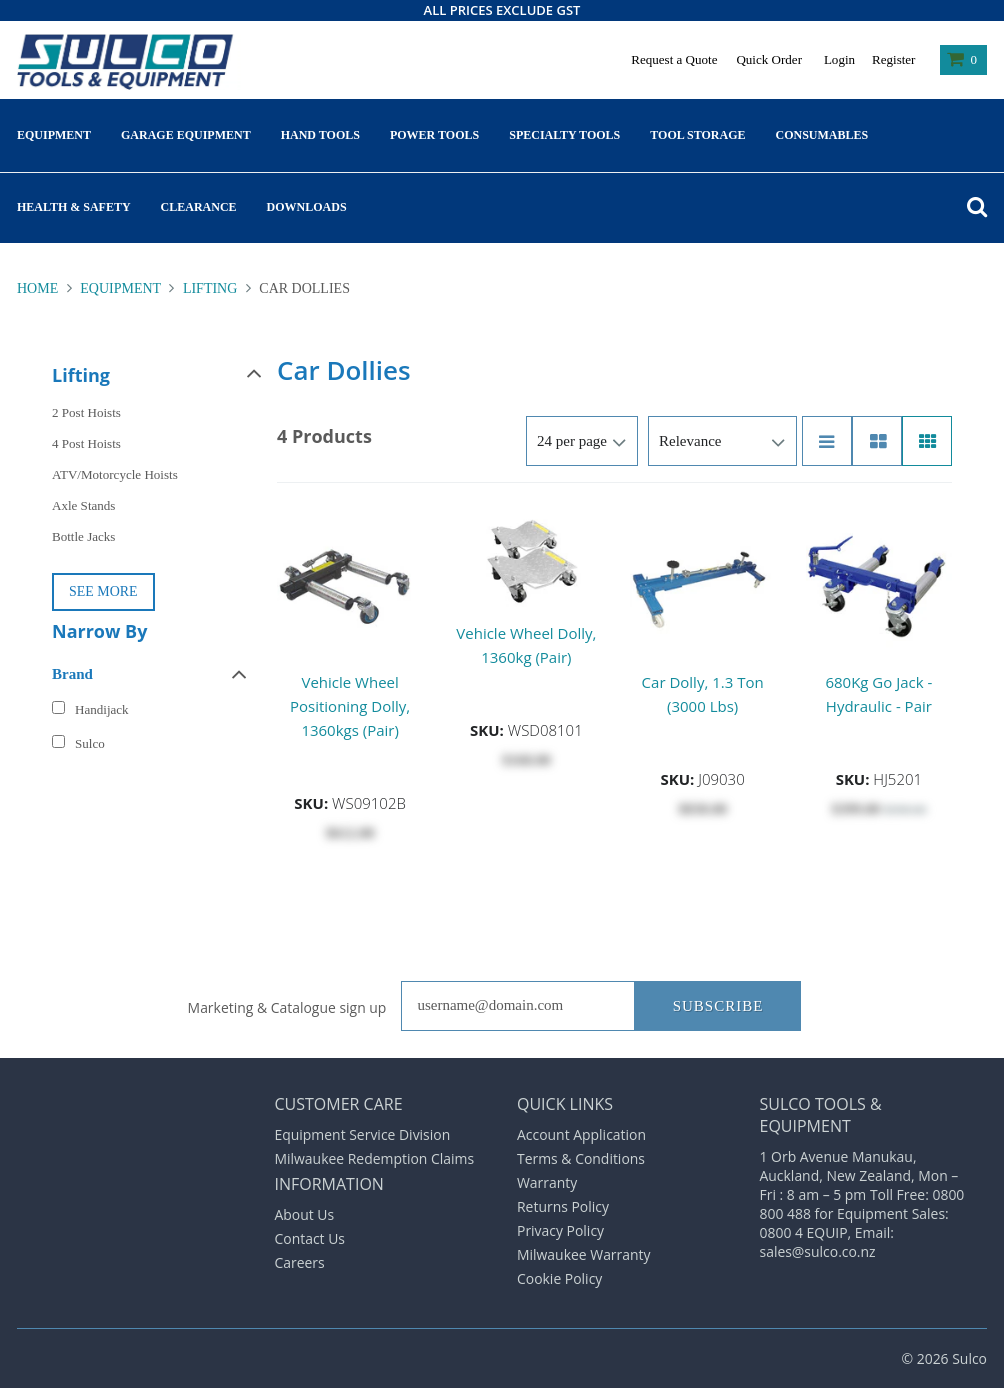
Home (39, 288)
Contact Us (310, 1238)
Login (839, 59)
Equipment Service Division (363, 1134)
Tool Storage (697, 135)
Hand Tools (320, 135)
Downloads (307, 207)
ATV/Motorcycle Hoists (115, 474)
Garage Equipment (186, 135)
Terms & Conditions (581, 1158)
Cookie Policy (559, 1278)
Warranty (547, 1182)
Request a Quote (674, 59)
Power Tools (434, 135)
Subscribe (718, 1006)
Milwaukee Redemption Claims (375, 1158)
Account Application (581, 1134)
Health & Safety (74, 207)
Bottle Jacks (83, 536)
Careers (300, 1262)
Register (893, 59)
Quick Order (769, 59)
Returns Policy (563, 1206)
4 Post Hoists (86, 443)
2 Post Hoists (86, 412)
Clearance (199, 207)
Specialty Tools (564, 135)
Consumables (822, 135)
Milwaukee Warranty (584, 1254)
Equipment (54, 135)
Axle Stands (83, 505)
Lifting (209, 288)
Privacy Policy (560, 1230)
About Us (305, 1214)
